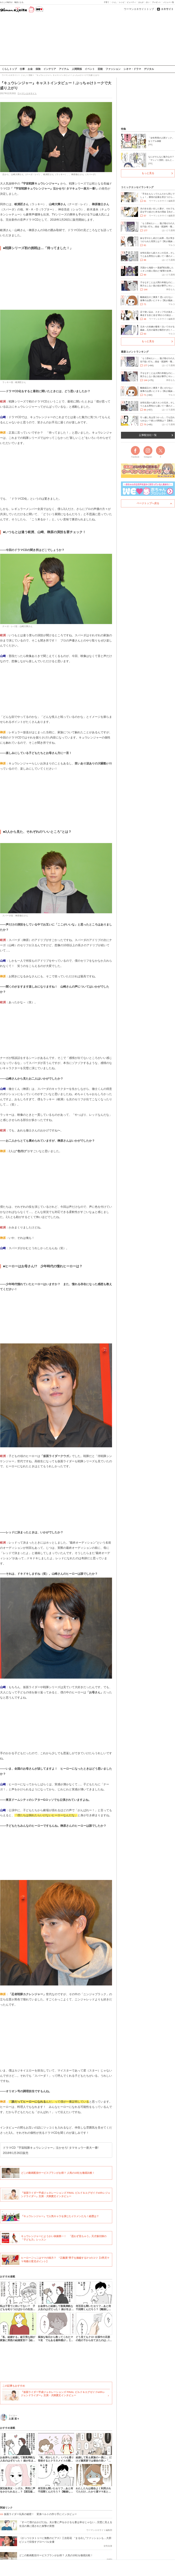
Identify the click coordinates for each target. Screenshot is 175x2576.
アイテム (64, 68)
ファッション (113, 68)
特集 (123, 129)
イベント (90, 68)
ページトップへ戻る (148, 503)
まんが (141, 2)
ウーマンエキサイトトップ (139, 9)
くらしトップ (9, 68)
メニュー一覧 (168, 2)
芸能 (100, 68)
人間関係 (77, 68)
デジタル (149, 68)
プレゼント (156, 2)
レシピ (122, 2)
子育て (106, 2)
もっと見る (148, 173)
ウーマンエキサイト (27, 93)
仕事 (22, 68)
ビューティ (131, 2)
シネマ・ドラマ (132, 68)
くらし (114, 2)
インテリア (49, 68)
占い (148, 2)
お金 (30, 68)
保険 (38, 68)
